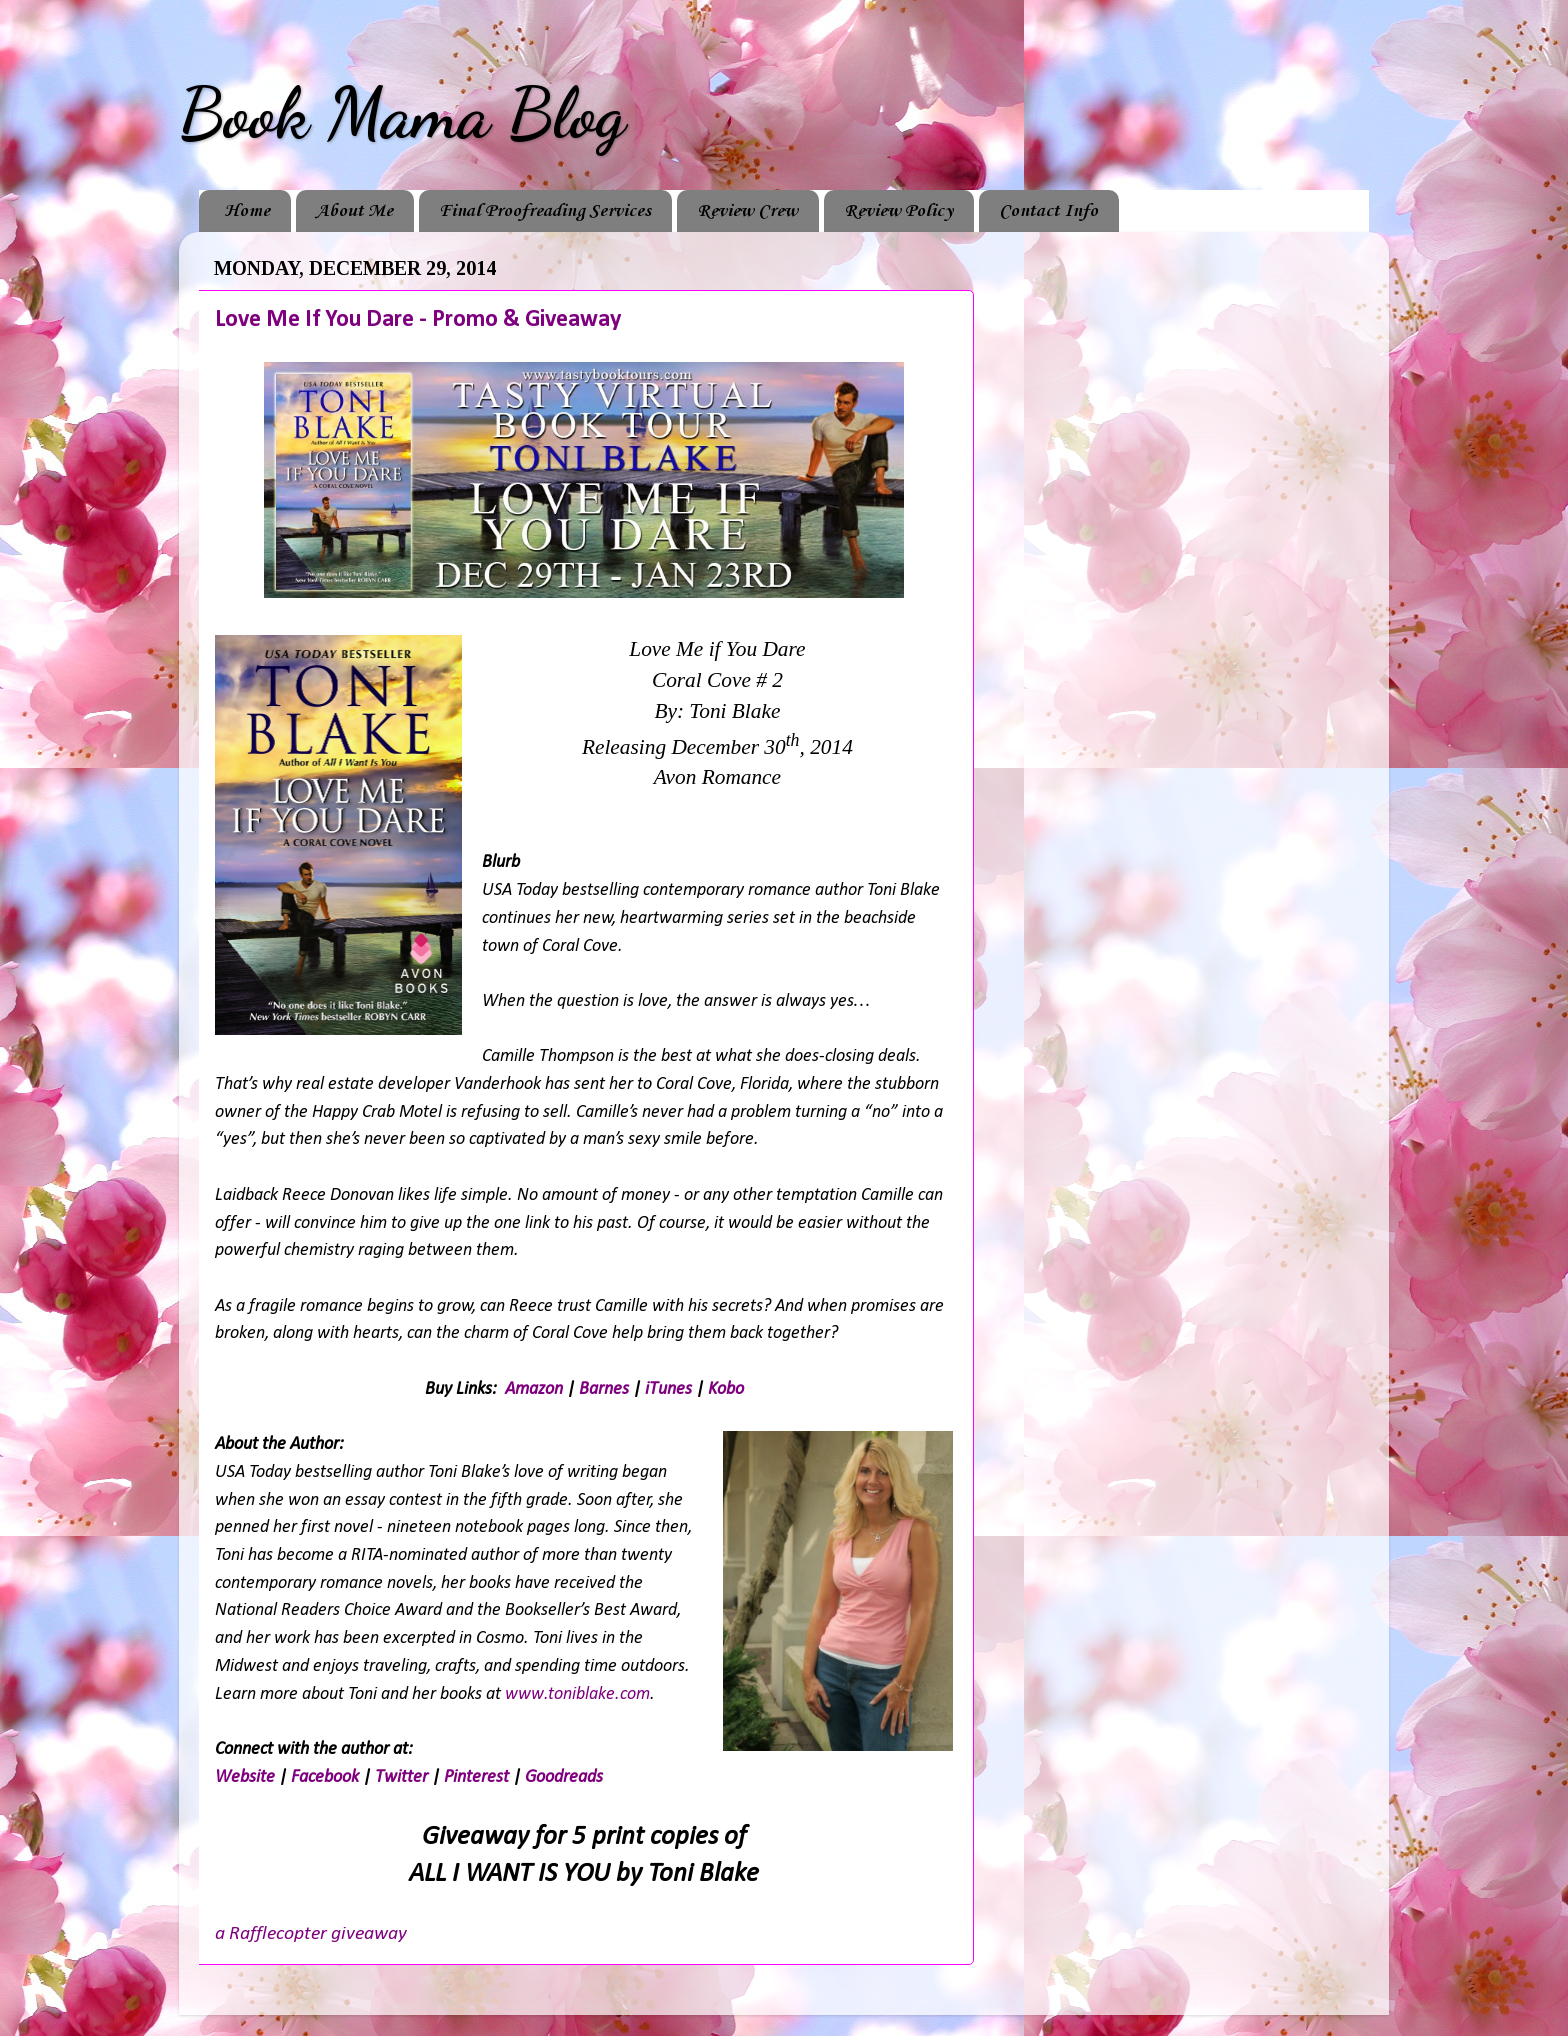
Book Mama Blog (402, 114)
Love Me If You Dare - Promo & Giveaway (418, 320)
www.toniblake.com (577, 1694)
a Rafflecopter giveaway (311, 1934)
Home (247, 211)
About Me (354, 211)
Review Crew (747, 211)
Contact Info (1048, 211)
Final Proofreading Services (545, 211)
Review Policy (898, 211)
